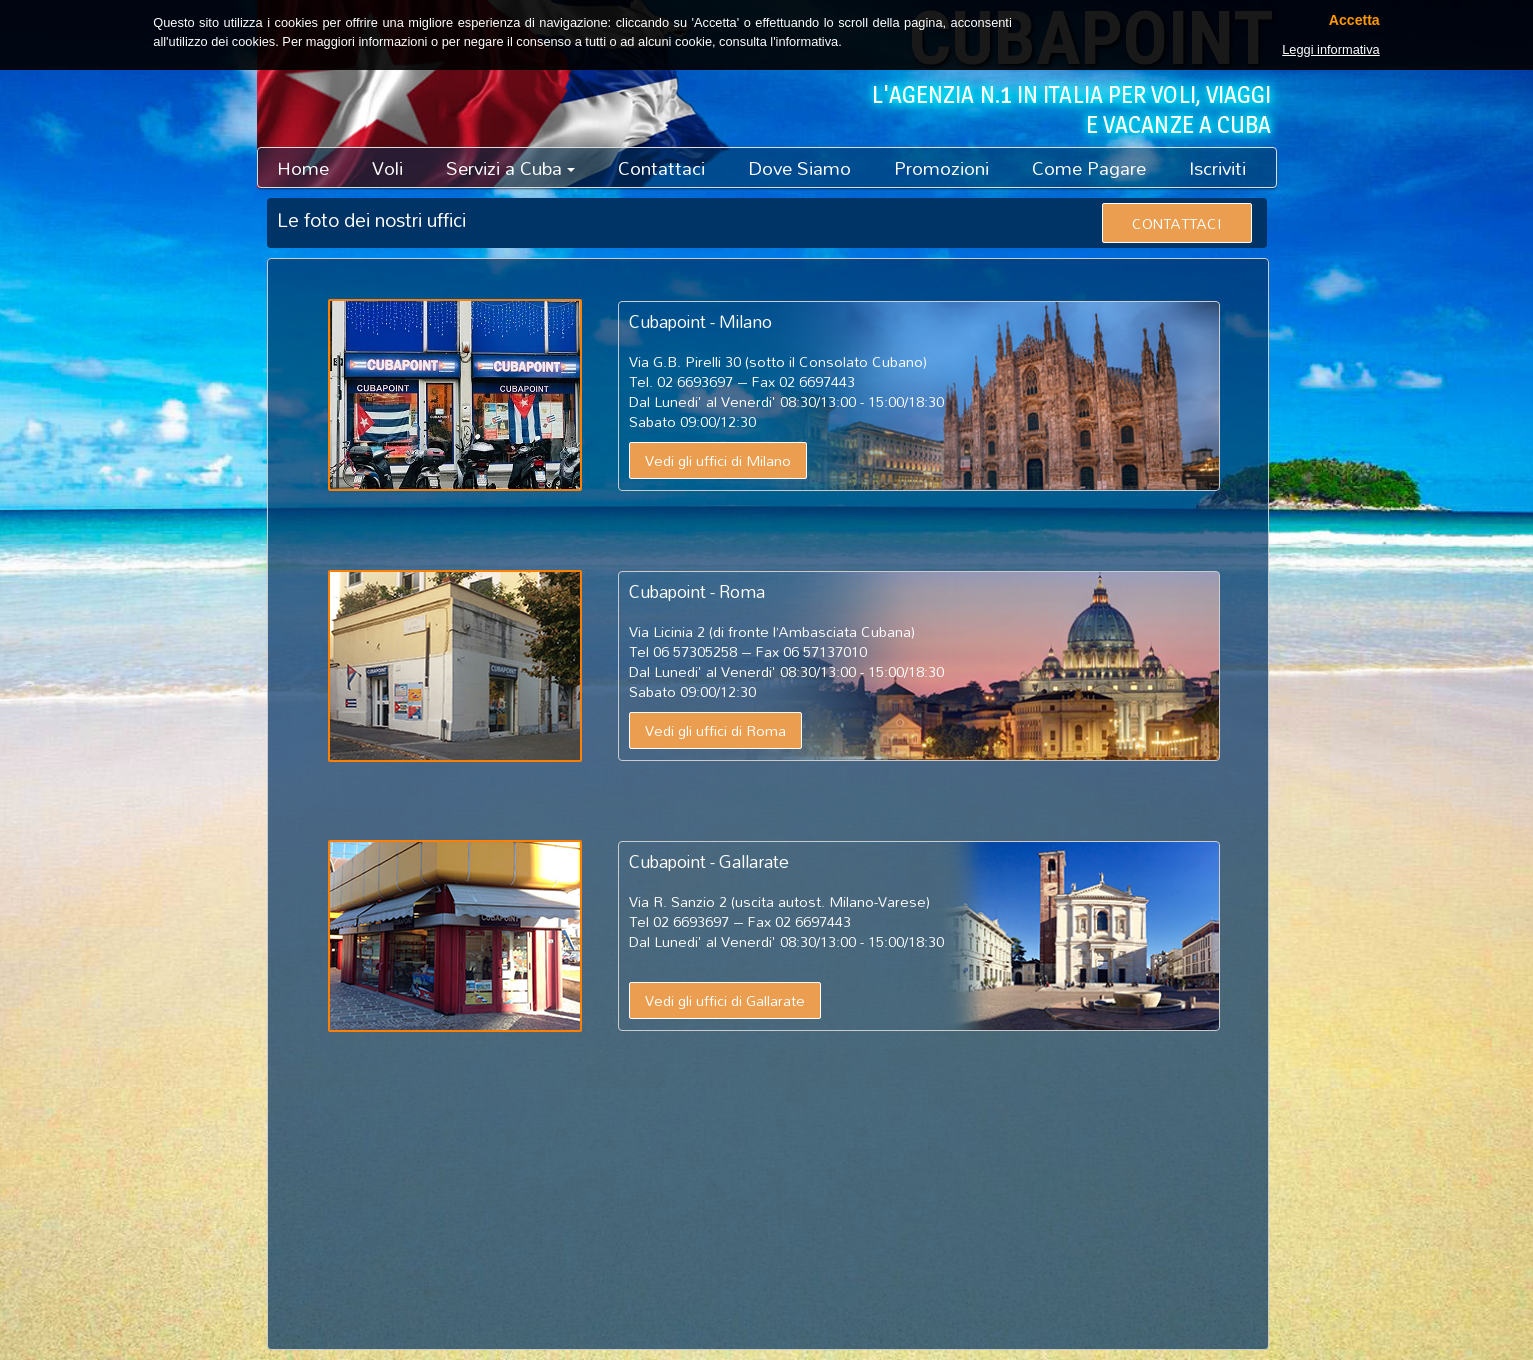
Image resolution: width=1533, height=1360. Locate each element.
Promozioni (941, 168)
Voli (387, 168)
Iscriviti (1217, 168)
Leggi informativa (1330, 49)
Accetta (1354, 20)
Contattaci (661, 168)
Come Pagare (1089, 168)
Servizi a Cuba (510, 168)
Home (303, 168)
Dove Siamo (799, 168)
